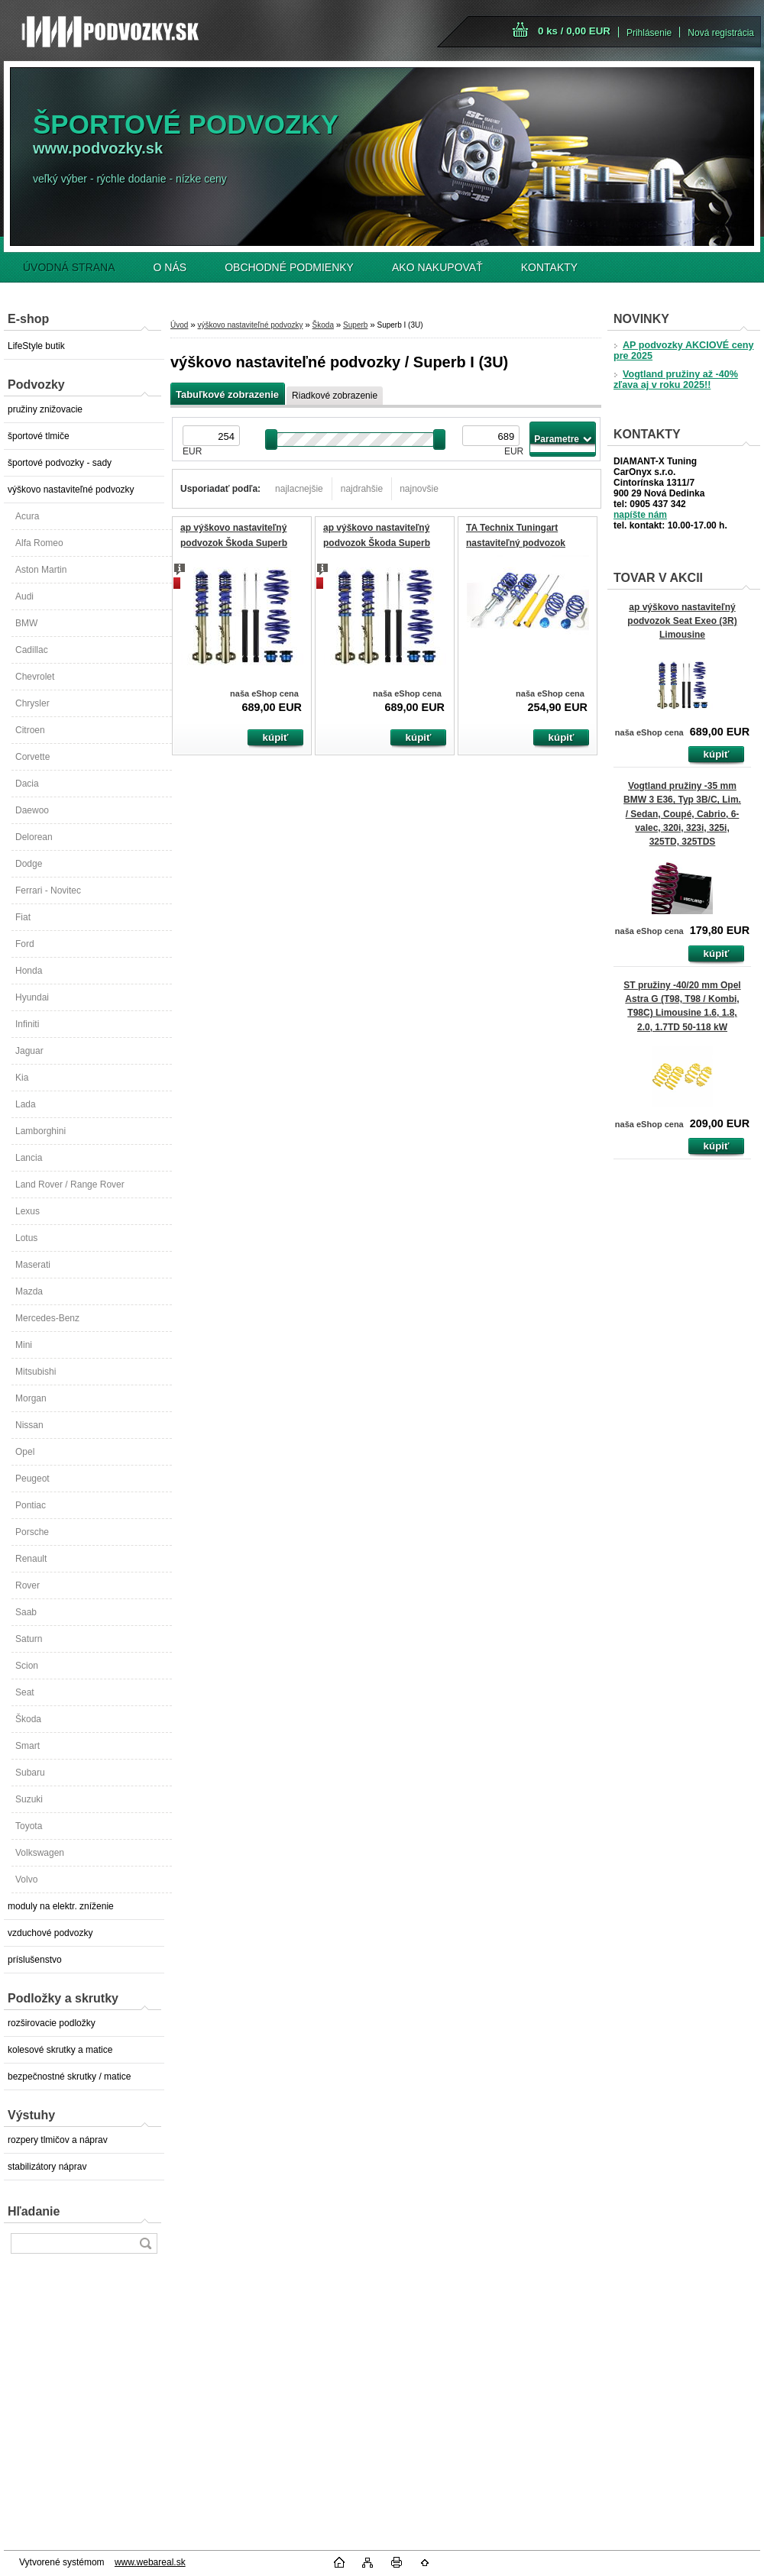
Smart (27, 1745)
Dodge (28, 863)
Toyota (28, 1826)
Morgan (31, 1398)
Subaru (30, 1772)
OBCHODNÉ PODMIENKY (289, 267)
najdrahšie (362, 488)
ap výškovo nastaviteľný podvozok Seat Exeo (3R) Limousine (681, 621)
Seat (24, 1692)
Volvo (26, 1879)
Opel (24, 1451)
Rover (27, 1585)
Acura (27, 516)
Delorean (34, 837)
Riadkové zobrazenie (334, 395)
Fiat (23, 917)
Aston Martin (40, 569)
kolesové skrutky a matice (60, 2049)
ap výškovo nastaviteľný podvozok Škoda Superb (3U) (233, 542)
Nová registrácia (721, 32)
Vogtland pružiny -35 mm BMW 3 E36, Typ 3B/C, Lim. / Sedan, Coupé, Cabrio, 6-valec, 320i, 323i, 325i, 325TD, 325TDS (682, 814)
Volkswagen (39, 1852)
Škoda (28, 1719)
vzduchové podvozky (50, 1933)
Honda (28, 970)
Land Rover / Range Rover (70, 1184)
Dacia (27, 783)
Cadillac (31, 650)
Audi (24, 596)
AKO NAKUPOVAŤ (437, 267)
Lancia (28, 1157)
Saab (26, 1612)
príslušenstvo (35, 1959)
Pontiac (30, 1505)
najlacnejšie (299, 488)
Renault (31, 1558)
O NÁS (170, 267)
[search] (145, 2243)
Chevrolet (34, 676)
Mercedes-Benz (47, 1318)
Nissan (29, 1425)
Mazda (29, 1291)
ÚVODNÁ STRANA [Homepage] (69, 267)
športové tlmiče (39, 436)
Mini (23, 1345)
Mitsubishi (35, 1371)
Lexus (27, 1211)
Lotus (26, 1238)
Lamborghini (40, 1131)
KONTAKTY (549, 267)
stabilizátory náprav (47, 2166)
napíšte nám (640, 514)
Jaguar (29, 1051)
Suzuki (29, 1799)
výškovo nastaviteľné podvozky (71, 489)
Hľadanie (34, 2211)
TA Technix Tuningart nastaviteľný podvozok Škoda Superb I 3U (515, 542)
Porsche (32, 1532)
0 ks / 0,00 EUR (574, 31)
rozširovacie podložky (52, 2023)
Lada (25, 1104)
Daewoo (32, 810)
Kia (21, 1077)
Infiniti (27, 1024)
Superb (355, 325)
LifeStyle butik (36, 346)
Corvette (32, 756)
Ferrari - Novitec (48, 890)
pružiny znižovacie (45, 409)
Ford (24, 944)
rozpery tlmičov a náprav (58, 2140)
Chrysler (32, 703)
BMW (26, 623)
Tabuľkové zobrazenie (227, 394)
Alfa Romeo (39, 543)
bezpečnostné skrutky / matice (69, 2076)
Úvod (179, 325)
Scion (26, 1665)
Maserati (32, 1264)
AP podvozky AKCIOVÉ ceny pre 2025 (683, 350)
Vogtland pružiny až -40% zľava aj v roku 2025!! (675, 379)
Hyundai (32, 997)
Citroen (30, 730)
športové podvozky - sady (60, 462)
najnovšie (419, 488)
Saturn (28, 1639)
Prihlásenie (649, 32)
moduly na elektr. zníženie (61, 1906)
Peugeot (32, 1478)
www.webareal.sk (150, 2562)
